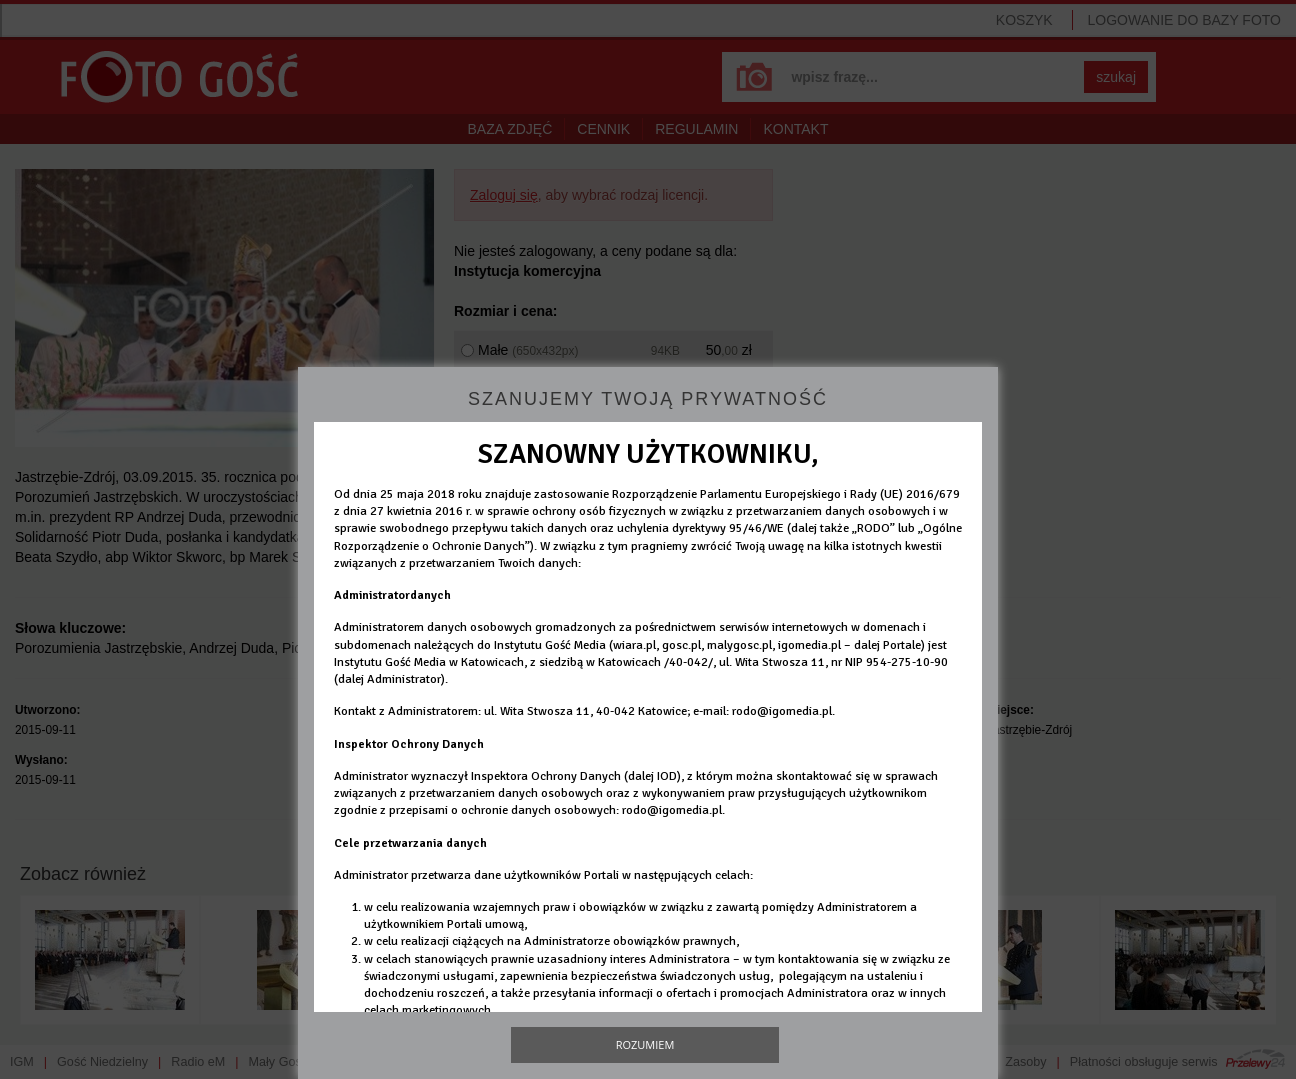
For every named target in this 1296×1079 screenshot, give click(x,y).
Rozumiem (645, 1044)
